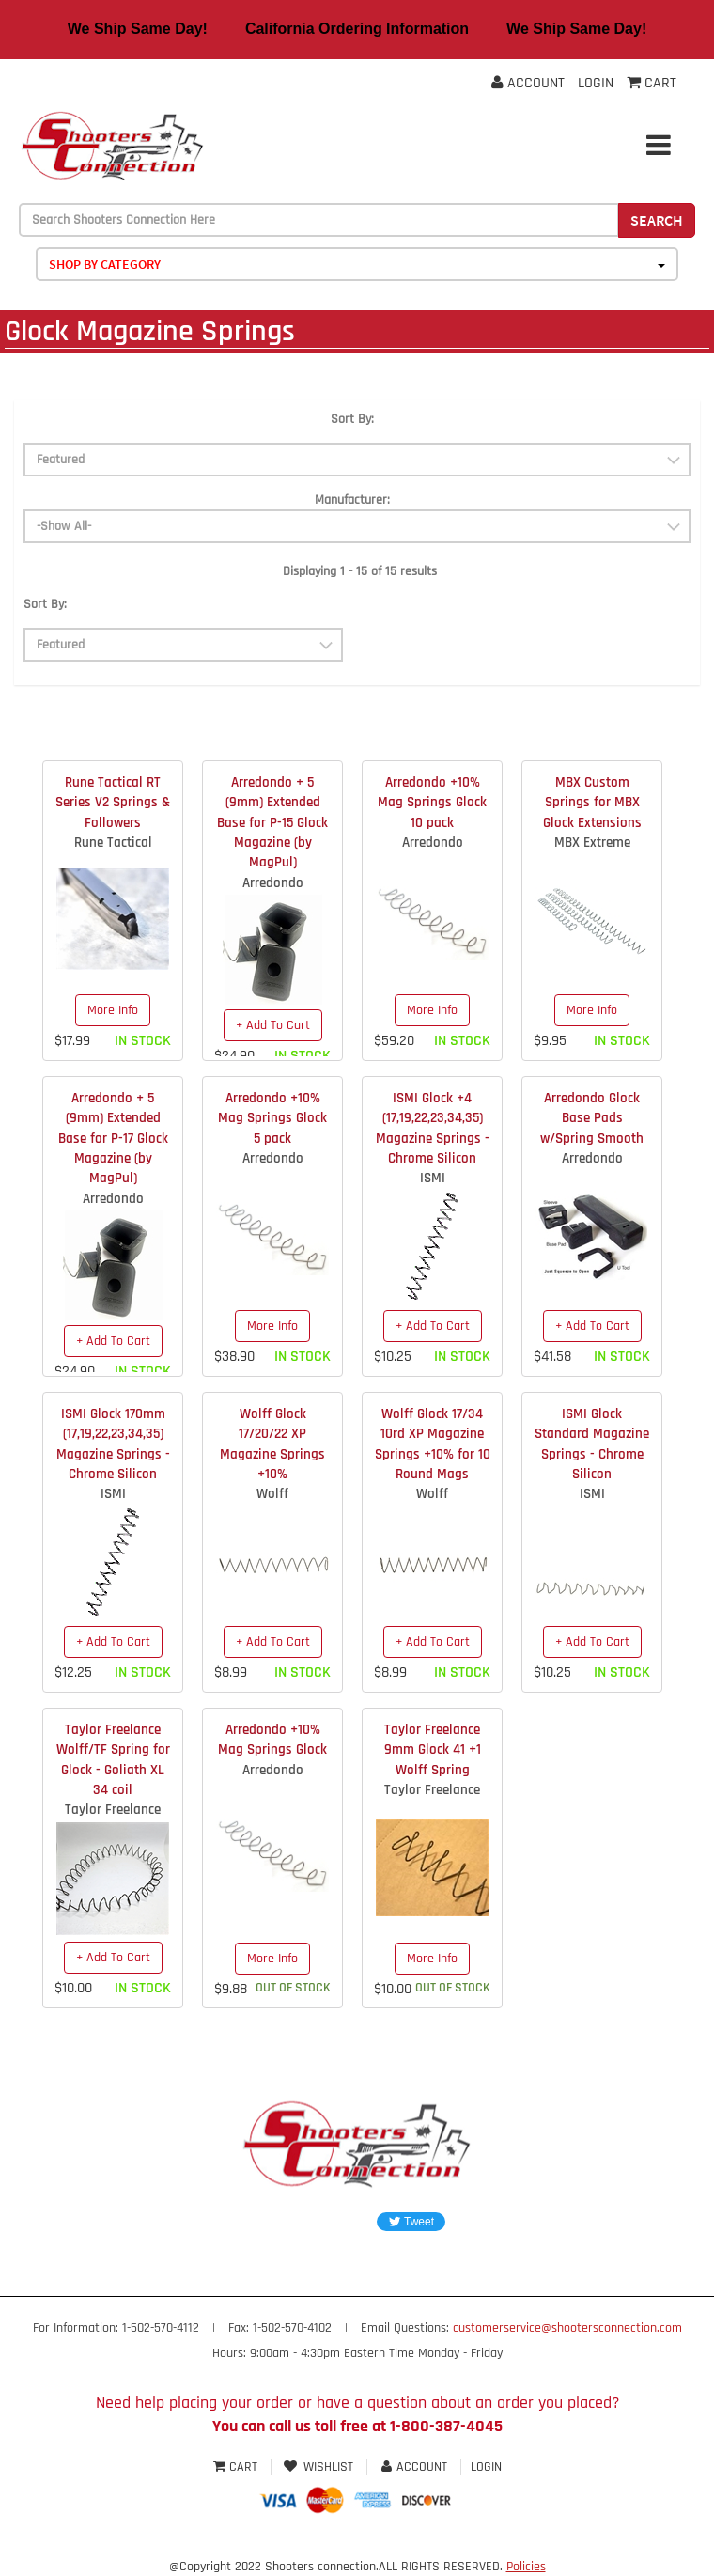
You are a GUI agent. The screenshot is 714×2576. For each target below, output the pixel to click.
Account (528, 83)
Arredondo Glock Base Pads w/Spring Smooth (592, 1118)
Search (656, 220)
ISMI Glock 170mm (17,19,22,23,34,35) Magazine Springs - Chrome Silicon (113, 1444)
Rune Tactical (113, 842)
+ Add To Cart (273, 1025)
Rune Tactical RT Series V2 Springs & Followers (112, 802)
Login (595, 83)
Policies (526, 2566)
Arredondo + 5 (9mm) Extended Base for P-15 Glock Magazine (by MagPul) (272, 822)
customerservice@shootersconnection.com (567, 2327)
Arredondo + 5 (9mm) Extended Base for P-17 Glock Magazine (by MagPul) (113, 1138)
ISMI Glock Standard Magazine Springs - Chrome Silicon (592, 1444)
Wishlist (319, 2467)
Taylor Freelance (113, 1810)
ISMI (432, 1178)
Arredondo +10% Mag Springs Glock (272, 1739)
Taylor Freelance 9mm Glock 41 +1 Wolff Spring (432, 1750)
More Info (112, 1010)
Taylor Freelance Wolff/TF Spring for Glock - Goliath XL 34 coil (113, 1760)
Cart (237, 2467)
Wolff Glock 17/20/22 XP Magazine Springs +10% (272, 1444)
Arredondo (272, 883)
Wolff (272, 1494)
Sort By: (352, 419)
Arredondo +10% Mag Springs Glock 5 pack (272, 1118)
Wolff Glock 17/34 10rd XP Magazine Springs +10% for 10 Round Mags (432, 1444)
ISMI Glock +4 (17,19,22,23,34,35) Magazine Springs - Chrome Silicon (432, 1128)
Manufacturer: (352, 500)
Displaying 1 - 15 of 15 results (360, 571)
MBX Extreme (592, 842)
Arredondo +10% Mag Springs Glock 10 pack (432, 802)
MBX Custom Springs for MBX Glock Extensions (592, 802)
